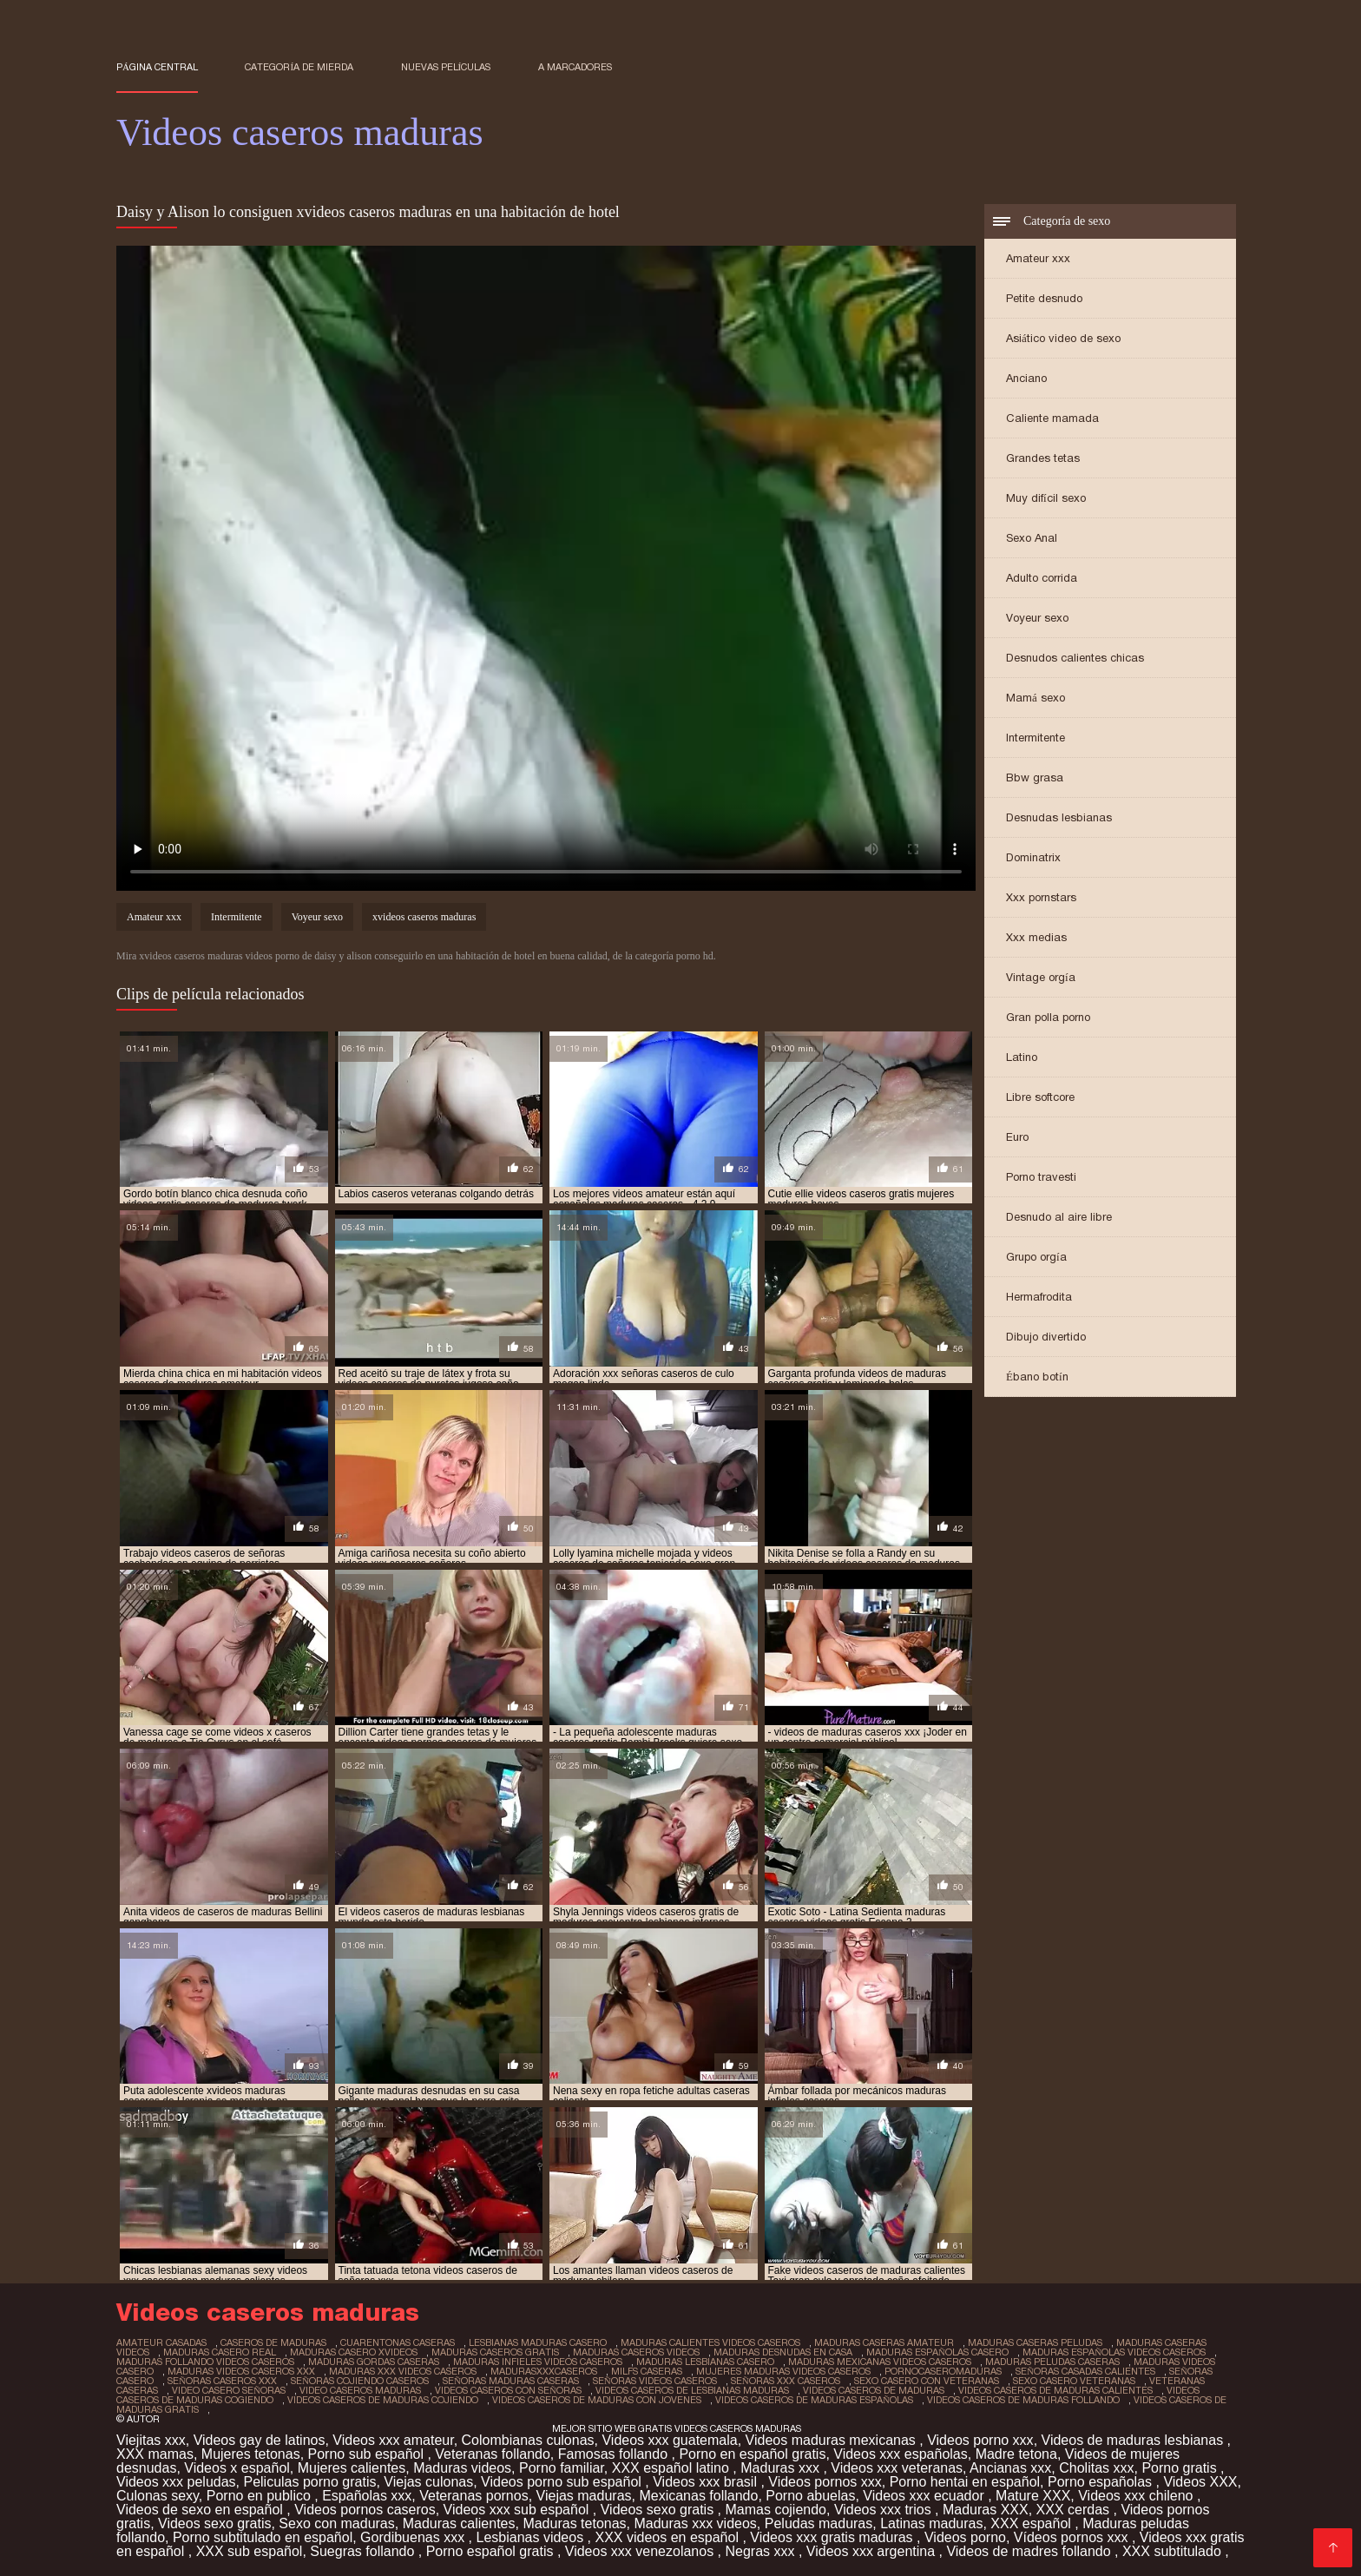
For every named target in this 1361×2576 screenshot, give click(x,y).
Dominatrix (1033, 857)
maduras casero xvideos (354, 2352)
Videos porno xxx (980, 2440)
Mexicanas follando (698, 2495)
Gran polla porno (1048, 1017)
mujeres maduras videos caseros (783, 2371)
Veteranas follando (492, 2454)
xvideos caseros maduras (424, 917)
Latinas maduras (931, 2523)
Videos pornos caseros (364, 2509)
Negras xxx (761, 2551)
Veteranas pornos (473, 2495)
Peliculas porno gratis (309, 2481)
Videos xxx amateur (392, 2440)
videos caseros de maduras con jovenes (596, 2400)
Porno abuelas (810, 2495)
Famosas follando (615, 2454)
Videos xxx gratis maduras (833, 2537)
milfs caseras (646, 2371)
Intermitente (1035, 737)
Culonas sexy (157, 2495)
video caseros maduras (360, 2390)
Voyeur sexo (1037, 617)
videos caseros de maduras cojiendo (382, 2400)
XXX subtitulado (1173, 2551)
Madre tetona (1016, 2454)
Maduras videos (462, 2468)
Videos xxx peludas (176, 2481)
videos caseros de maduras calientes (1055, 2390)
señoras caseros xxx (222, 2380)
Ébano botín (1037, 1376)
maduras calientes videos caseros (710, 2342)
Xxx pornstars (1041, 897)
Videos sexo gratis (659, 2509)
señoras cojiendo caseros (360, 2380)
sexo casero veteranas (1074, 2380)
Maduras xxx (781, 2468)
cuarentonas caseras (397, 2342)
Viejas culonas (428, 2481)
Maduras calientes (459, 2523)
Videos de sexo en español (201, 2509)
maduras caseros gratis (495, 2352)
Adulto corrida (1041, 577)
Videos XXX (1200, 2481)
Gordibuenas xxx (414, 2537)
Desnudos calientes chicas (1075, 657)
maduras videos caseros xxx (241, 2371)
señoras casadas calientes (1085, 2371)
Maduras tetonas (574, 2523)
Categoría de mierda (299, 67)
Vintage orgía (1040, 977)
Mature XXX (1033, 2495)
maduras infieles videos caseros (537, 2361)
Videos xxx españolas (900, 2454)
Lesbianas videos (532, 2537)
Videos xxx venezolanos (641, 2551)
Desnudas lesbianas (1059, 817)
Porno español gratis (491, 2551)
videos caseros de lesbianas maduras (692, 2390)
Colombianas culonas (528, 2440)
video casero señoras (229, 2390)
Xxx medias (1036, 937)
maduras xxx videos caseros (403, 2371)
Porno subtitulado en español (262, 2537)
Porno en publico (261, 2495)
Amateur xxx (1038, 258)
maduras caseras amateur (884, 2342)
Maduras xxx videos (695, 2523)
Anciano (1026, 378)
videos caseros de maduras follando (1023, 2400)
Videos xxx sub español (518, 2509)
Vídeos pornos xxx (1073, 2537)
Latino (1021, 1057)
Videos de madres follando (1030, 2551)
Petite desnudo (1044, 298)
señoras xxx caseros (785, 2380)
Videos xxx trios (884, 2509)
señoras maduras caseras (511, 2380)
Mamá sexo (1035, 697)
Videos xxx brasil (706, 2481)
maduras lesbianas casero (705, 2361)
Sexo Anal (1031, 537)
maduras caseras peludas (1035, 2342)
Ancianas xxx (1010, 2468)
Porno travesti (1041, 1176)
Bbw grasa (1034, 777)
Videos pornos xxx (824, 2481)
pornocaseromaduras (943, 2371)
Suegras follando (364, 2551)
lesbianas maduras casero (538, 2342)
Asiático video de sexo (1063, 338)
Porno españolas (1102, 2481)
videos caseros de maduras (873, 2390)
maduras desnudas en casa (782, 2352)
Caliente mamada (1052, 418)
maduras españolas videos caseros (1114, 2352)
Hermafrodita (1039, 1296)
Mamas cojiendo (775, 2509)
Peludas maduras (819, 2523)
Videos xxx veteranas (897, 2468)
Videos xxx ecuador (925, 2495)
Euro (1017, 1136)
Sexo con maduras (336, 2523)
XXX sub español (249, 2551)
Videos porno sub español (563, 2481)
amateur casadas (161, 2342)
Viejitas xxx (151, 2440)
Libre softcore (1040, 1097)
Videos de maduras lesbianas (1134, 2440)
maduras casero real (219, 2352)
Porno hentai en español (965, 2481)
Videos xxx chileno (1137, 2495)
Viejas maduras (584, 2495)
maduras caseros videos (636, 2352)
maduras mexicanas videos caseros (879, 2361)
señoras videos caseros (655, 2380)
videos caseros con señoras (508, 2390)
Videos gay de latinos (259, 2440)
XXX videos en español (668, 2537)
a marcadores (575, 67)
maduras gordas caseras (373, 2361)
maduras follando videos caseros (205, 2361)
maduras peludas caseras (1052, 2361)
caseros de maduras (273, 2342)
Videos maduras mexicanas (833, 2440)
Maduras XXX (986, 2509)
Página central (157, 67)
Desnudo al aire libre (1059, 1216)
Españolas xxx (366, 2495)
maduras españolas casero (937, 2352)
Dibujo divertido (1046, 1336)
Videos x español (237, 2468)
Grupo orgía (1036, 1256)
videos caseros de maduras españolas (814, 2400)
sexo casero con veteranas (926, 2380)
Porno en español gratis (752, 2454)
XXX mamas (155, 2454)
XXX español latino (672, 2468)
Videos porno (965, 2537)
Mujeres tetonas (250, 2454)
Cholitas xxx (1096, 2468)
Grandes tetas (1043, 457)
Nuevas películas (446, 67)
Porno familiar (561, 2468)
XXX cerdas (1075, 2509)
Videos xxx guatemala (669, 2440)
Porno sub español (368, 2454)
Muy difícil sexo (1046, 497)
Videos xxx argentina (872, 2551)
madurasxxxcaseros (543, 2371)
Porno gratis (1180, 2468)
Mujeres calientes (352, 2468)
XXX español (1032, 2523)
